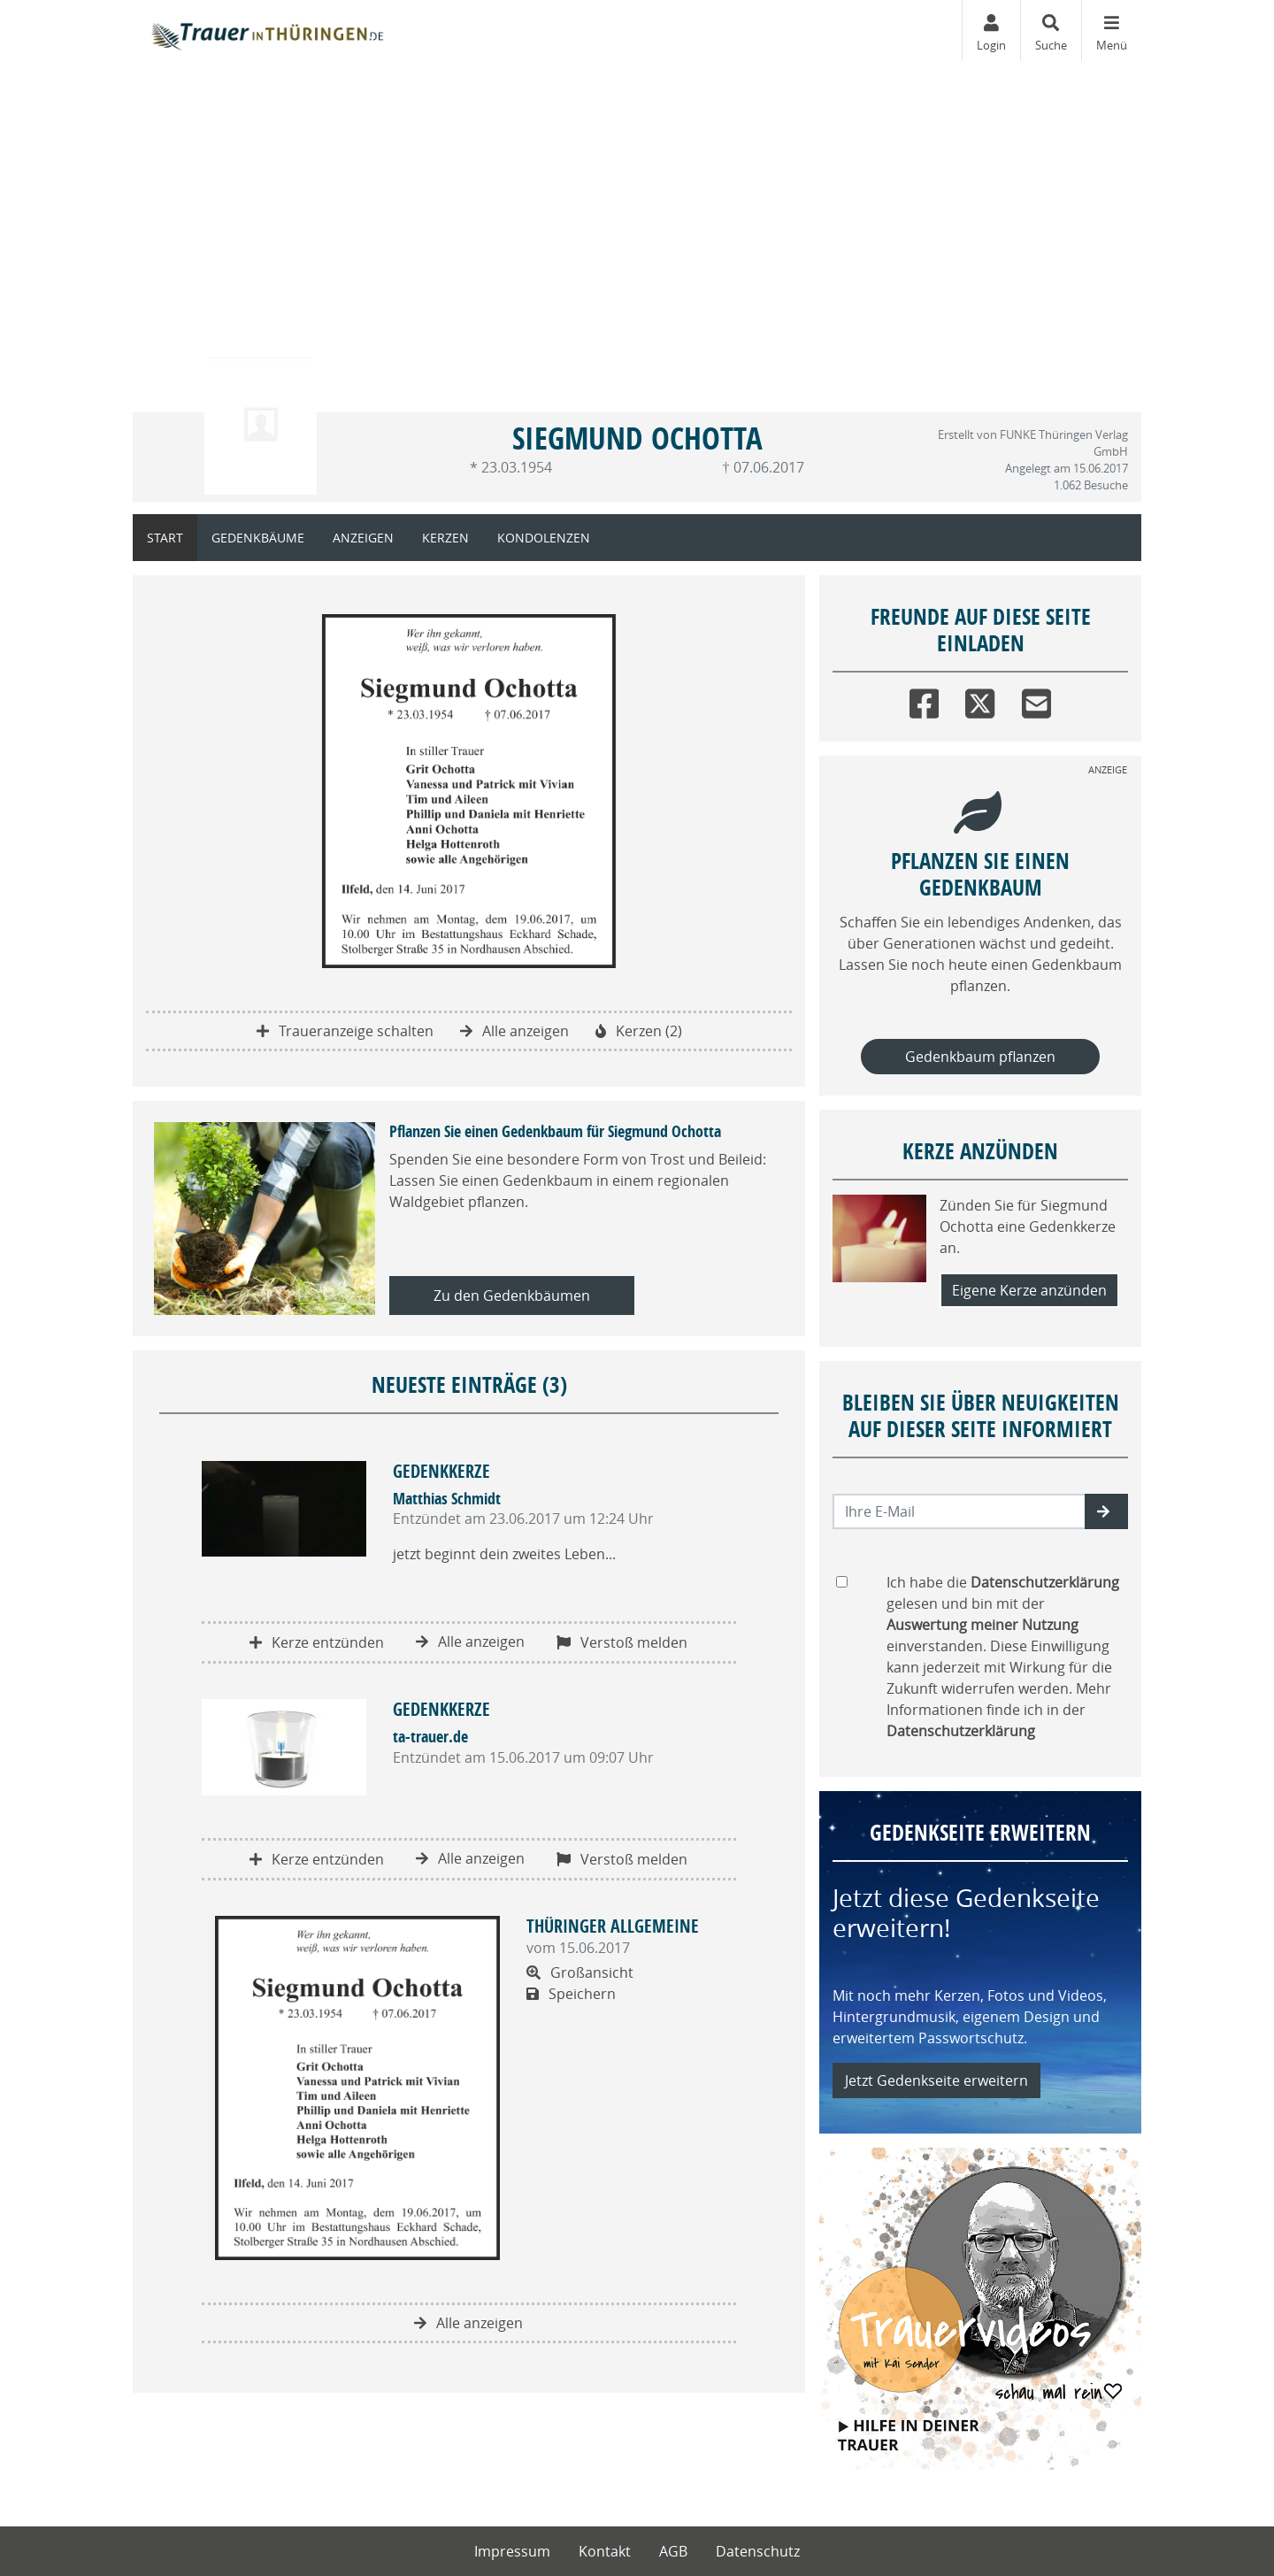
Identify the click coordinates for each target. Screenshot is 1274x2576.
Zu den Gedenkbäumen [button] (512, 1295)
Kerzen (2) (638, 1031)
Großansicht (579, 1972)
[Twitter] (979, 699)
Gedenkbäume (257, 537)
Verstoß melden (621, 1642)
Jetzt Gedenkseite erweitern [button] (936, 2080)
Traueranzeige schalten (345, 1031)
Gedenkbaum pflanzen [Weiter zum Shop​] (980, 1056)
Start (165, 537)
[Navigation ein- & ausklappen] (1111, 30)
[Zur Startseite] (266, 31)
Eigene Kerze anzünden (1029, 1290)
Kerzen (445, 537)
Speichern (571, 1993)
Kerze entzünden (316, 1642)
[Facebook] (924, 699)
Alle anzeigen (514, 1031)
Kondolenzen (543, 537)
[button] (1106, 1511)
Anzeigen (363, 537)
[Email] (1036, 699)
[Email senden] (959, 1511)
